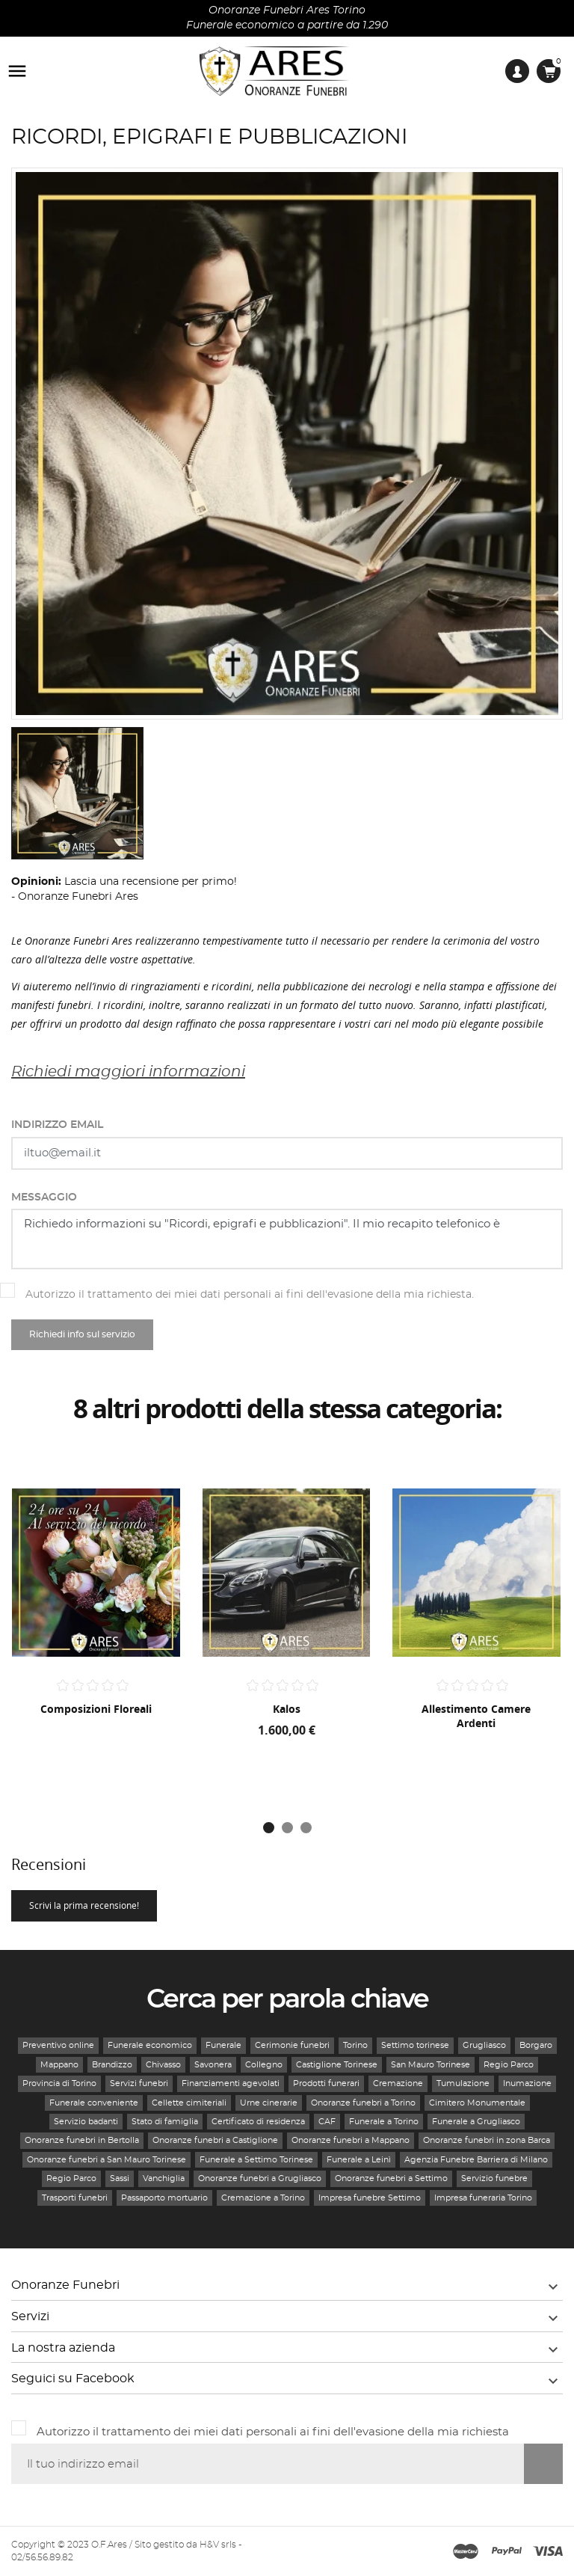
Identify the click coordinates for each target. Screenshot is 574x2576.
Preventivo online (58, 2045)
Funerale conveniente (93, 2103)
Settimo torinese (415, 2045)
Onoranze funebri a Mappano (350, 2140)
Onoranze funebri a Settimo (391, 2178)
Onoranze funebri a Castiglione (215, 2140)
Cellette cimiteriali (189, 2103)
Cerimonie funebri (292, 2045)
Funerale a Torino (384, 2121)
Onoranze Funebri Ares (78, 897)
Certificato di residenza (258, 2121)
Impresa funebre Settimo (369, 2198)
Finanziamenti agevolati (231, 2083)
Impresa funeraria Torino (483, 2198)
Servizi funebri (139, 2083)
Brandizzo (112, 2065)
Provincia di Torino (59, 2083)
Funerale (223, 2045)
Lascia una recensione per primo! (150, 882)
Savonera (213, 2065)
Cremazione (398, 2083)
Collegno (264, 2065)
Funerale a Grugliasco (476, 2121)
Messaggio (44, 1197)
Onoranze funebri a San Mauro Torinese (106, 2160)
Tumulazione (463, 2083)
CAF (327, 2121)
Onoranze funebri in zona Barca (486, 2140)
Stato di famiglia (165, 2121)
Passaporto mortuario (164, 2198)
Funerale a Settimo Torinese (256, 2160)
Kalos (286, 1709)
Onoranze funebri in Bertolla (82, 2140)
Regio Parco (509, 2065)
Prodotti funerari (326, 2083)
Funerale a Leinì (359, 2160)
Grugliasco (484, 2045)
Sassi (119, 2178)
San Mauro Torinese (430, 2065)
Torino (355, 2045)
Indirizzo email (57, 1125)
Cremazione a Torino (263, 2198)
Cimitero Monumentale (477, 2103)
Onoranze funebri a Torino (363, 2103)
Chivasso (163, 2065)
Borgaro (535, 2045)
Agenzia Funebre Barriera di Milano (476, 2160)
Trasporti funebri (75, 2198)
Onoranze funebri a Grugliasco (259, 2178)
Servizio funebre (494, 2178)
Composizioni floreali (96, 1709)
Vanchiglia (164, 2178)
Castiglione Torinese (336, 2065)
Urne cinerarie (268, 2103)
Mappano (59, 2065)
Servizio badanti (86, 2121)
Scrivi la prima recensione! (84, 1905)
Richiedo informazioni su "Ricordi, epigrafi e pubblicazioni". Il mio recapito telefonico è (287, 1239)
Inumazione (527, 2083)
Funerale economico (150, 2045)
